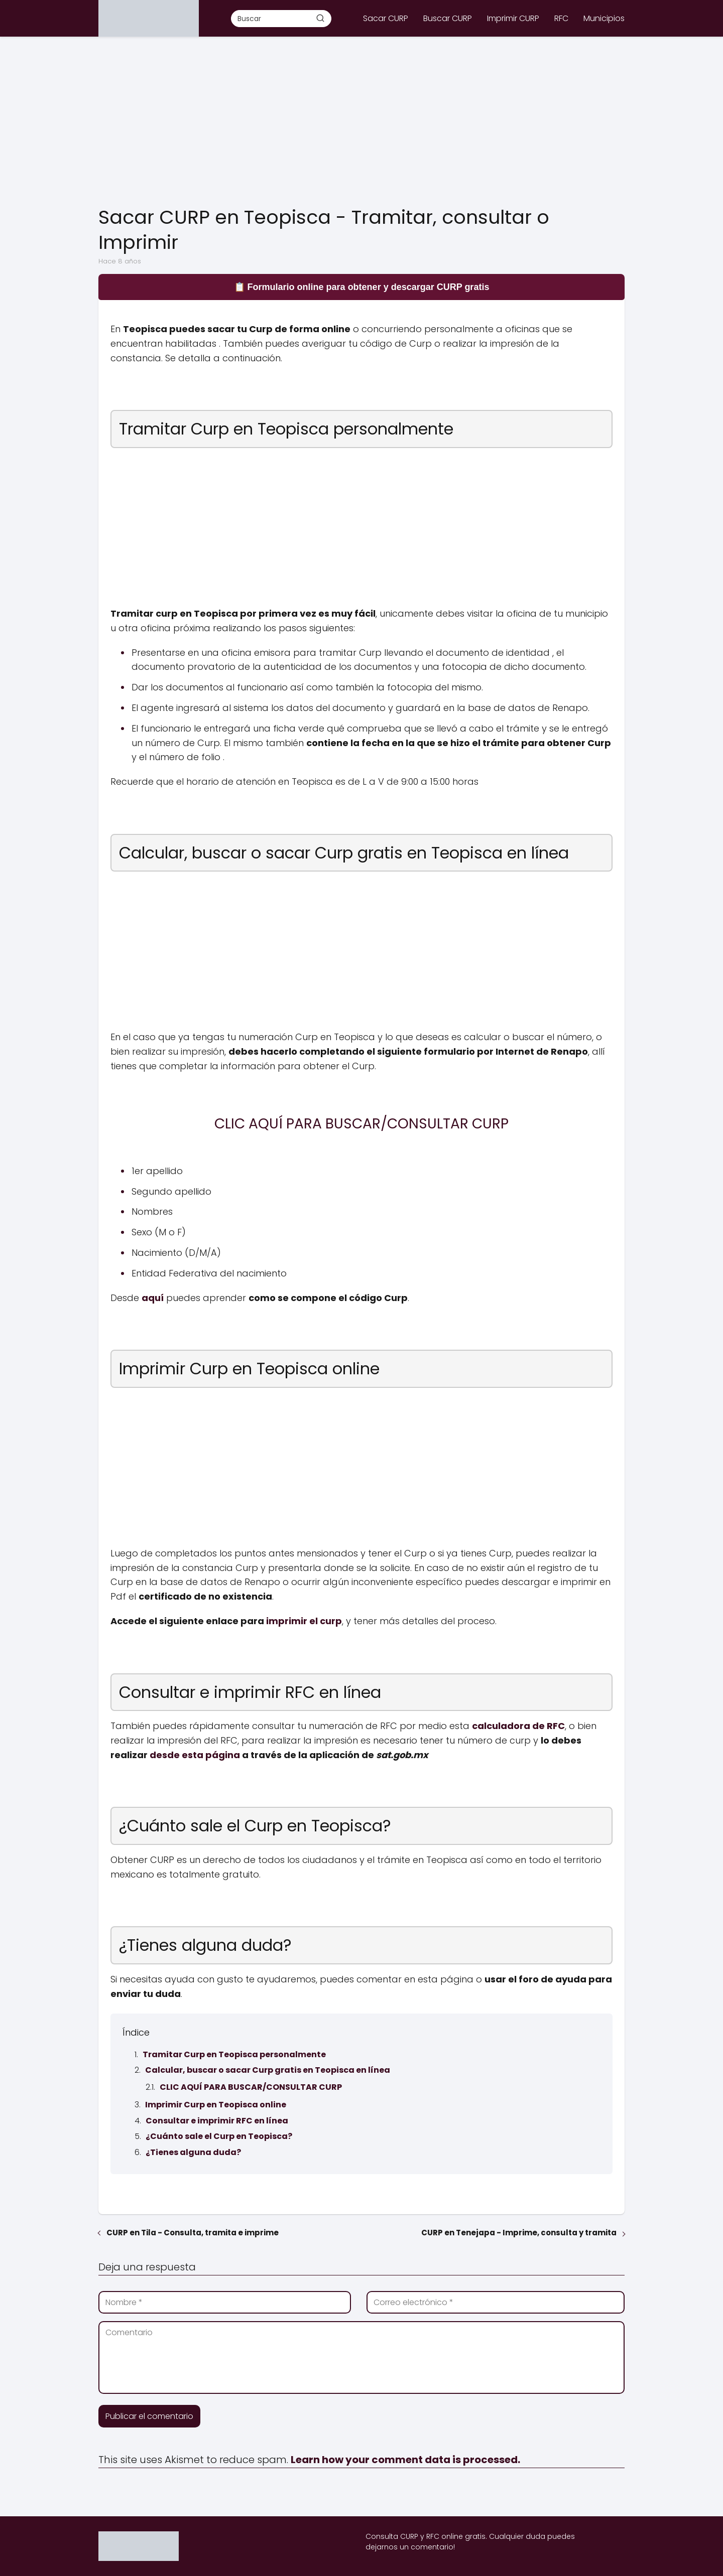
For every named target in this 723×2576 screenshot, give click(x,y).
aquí (153, 1298)
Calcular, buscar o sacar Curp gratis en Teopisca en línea (267, 2070)
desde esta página (195, 1755)
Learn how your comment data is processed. (405, 2460)
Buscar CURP (447, 18)
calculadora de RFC (518, 1726)
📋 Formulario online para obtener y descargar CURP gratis (362, 287)
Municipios (604, 18)
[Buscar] (320, 18)
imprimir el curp (304, 1621)
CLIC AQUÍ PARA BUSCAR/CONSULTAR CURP (251, 2087)
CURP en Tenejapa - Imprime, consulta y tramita (519, 2232)
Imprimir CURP (513, 18)
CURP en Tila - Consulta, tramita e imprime (192, 2232)
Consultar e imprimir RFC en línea (217, 2120)
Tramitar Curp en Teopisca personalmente (234, 2054)
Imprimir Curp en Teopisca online (215, 2104)
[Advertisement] (361, 122)
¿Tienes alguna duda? (193, 2152)
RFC (561, 18)
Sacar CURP (385, 18)
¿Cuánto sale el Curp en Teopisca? (219, 2136)
